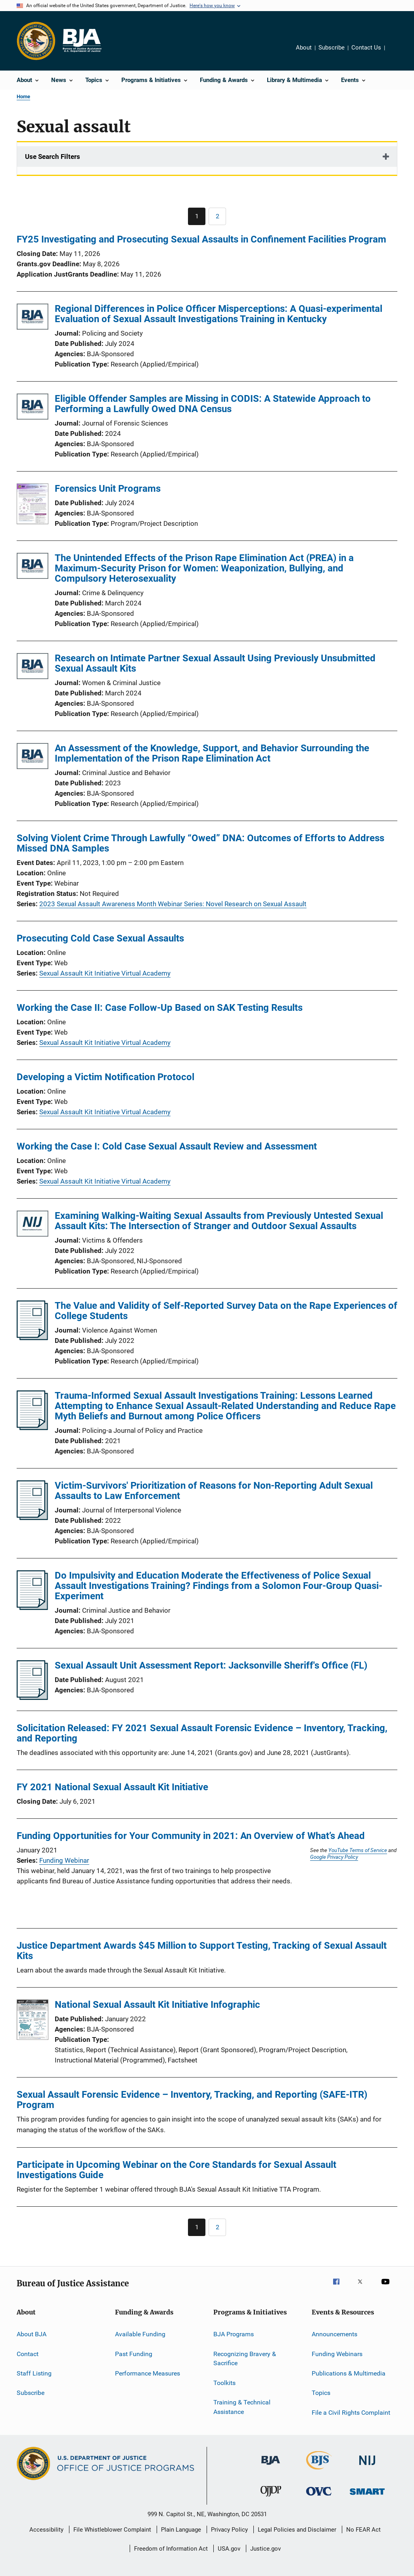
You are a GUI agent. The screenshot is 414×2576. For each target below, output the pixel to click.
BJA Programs (233, 2334)
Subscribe (331, 47)
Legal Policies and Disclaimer (297, 2529)
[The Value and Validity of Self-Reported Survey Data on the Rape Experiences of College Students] (32, 1338)
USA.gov (229, 2548)
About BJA (31, 2334)
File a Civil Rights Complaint (351, 2412)
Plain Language (181, 2529)
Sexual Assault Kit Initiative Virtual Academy (105, 973)
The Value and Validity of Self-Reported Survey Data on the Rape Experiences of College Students (226, 1310)
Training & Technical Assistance (241, 2407)
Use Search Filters (52, 156)
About (304, 47)
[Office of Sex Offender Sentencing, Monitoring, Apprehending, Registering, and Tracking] (367, 2496)
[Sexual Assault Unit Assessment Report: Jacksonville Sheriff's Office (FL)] (32, 1697)
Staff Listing (34, 2373)
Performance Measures (147, 2373)
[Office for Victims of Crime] (319, 2497)
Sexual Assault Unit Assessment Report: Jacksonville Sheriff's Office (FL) (211, 1665)
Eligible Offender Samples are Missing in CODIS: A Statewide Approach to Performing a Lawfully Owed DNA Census (213, 403)
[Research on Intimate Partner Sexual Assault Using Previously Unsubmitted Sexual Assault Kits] (32, 667)
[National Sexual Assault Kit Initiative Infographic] (32, 2021)
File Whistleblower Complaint (112, 2529)
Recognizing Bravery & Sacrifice (244, 2358)
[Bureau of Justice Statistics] (319, 2471)
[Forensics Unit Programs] (32, 505)
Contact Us (366, 47)
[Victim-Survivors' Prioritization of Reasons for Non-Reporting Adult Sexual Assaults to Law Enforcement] (32, 1518)
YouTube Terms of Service (357, 1850)
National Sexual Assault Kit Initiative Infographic (157, 2004)
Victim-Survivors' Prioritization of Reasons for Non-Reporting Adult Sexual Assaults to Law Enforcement (214, 1490)
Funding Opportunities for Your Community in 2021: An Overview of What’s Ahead (191, 1835)
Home (23, 96)
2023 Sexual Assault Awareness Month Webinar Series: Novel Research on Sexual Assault (173, 904)
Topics (321, 2393)
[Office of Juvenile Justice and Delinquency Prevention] (271, 2498)
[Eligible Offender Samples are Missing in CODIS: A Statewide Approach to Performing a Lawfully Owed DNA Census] (32, 407)
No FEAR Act (363, 2529)
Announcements (334, 2334)
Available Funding (140, 2334)
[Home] (82, 41)
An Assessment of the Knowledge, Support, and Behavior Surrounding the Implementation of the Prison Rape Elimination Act (212, 753)
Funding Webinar (64, 1860)
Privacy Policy (229, 2529)
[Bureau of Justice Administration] (270, 2466)
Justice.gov (265, 2548)
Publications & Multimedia (348, 2373)
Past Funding (133, 2353)
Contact (27, 2353)
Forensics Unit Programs (108, 488)
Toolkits (224, 2382)
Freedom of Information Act (171, 2548)
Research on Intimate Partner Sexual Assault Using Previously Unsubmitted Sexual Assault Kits (215, 663)
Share (397, 53)
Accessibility (46, 2529)
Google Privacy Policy (334, 1856)
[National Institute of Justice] (367, 2466)
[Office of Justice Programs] (36, 40)
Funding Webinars (337, 2353)
